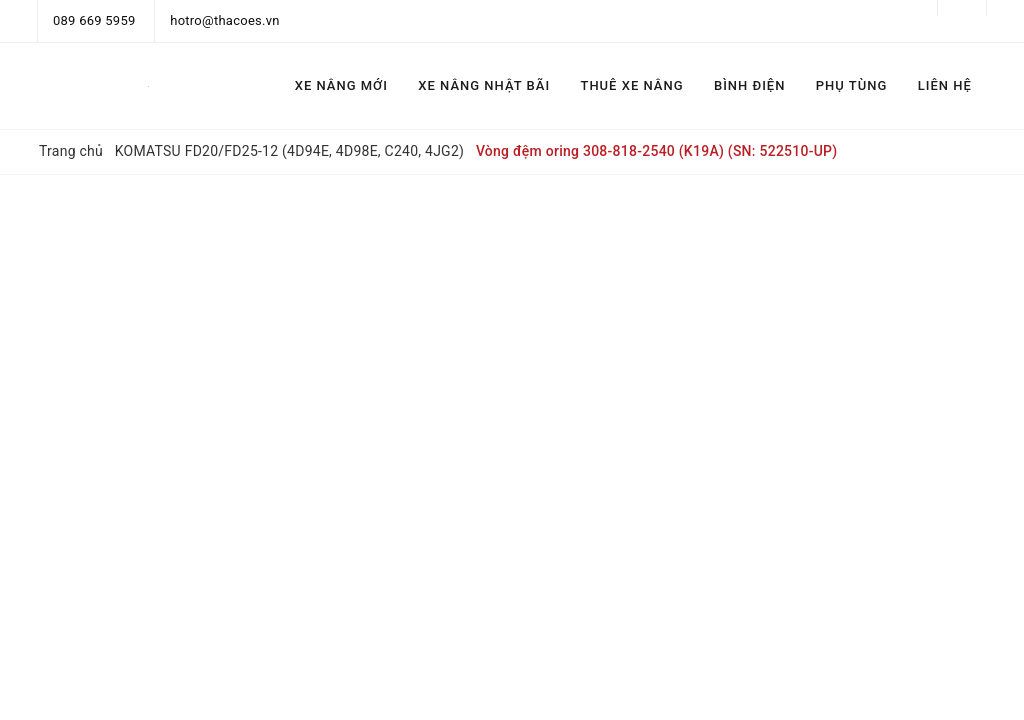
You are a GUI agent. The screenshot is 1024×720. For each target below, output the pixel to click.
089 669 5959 (94, 20)
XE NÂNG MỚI (341, 85)
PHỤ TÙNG (851, 85)
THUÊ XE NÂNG (631, 85)
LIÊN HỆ (945, 85)
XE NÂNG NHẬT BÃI (484, 85)
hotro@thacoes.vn (224, 20)
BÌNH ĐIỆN (750, 85)
